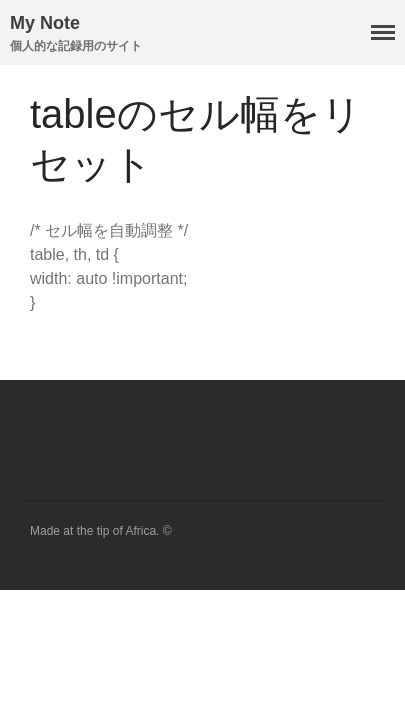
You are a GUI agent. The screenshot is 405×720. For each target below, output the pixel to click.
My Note (45, 23)
